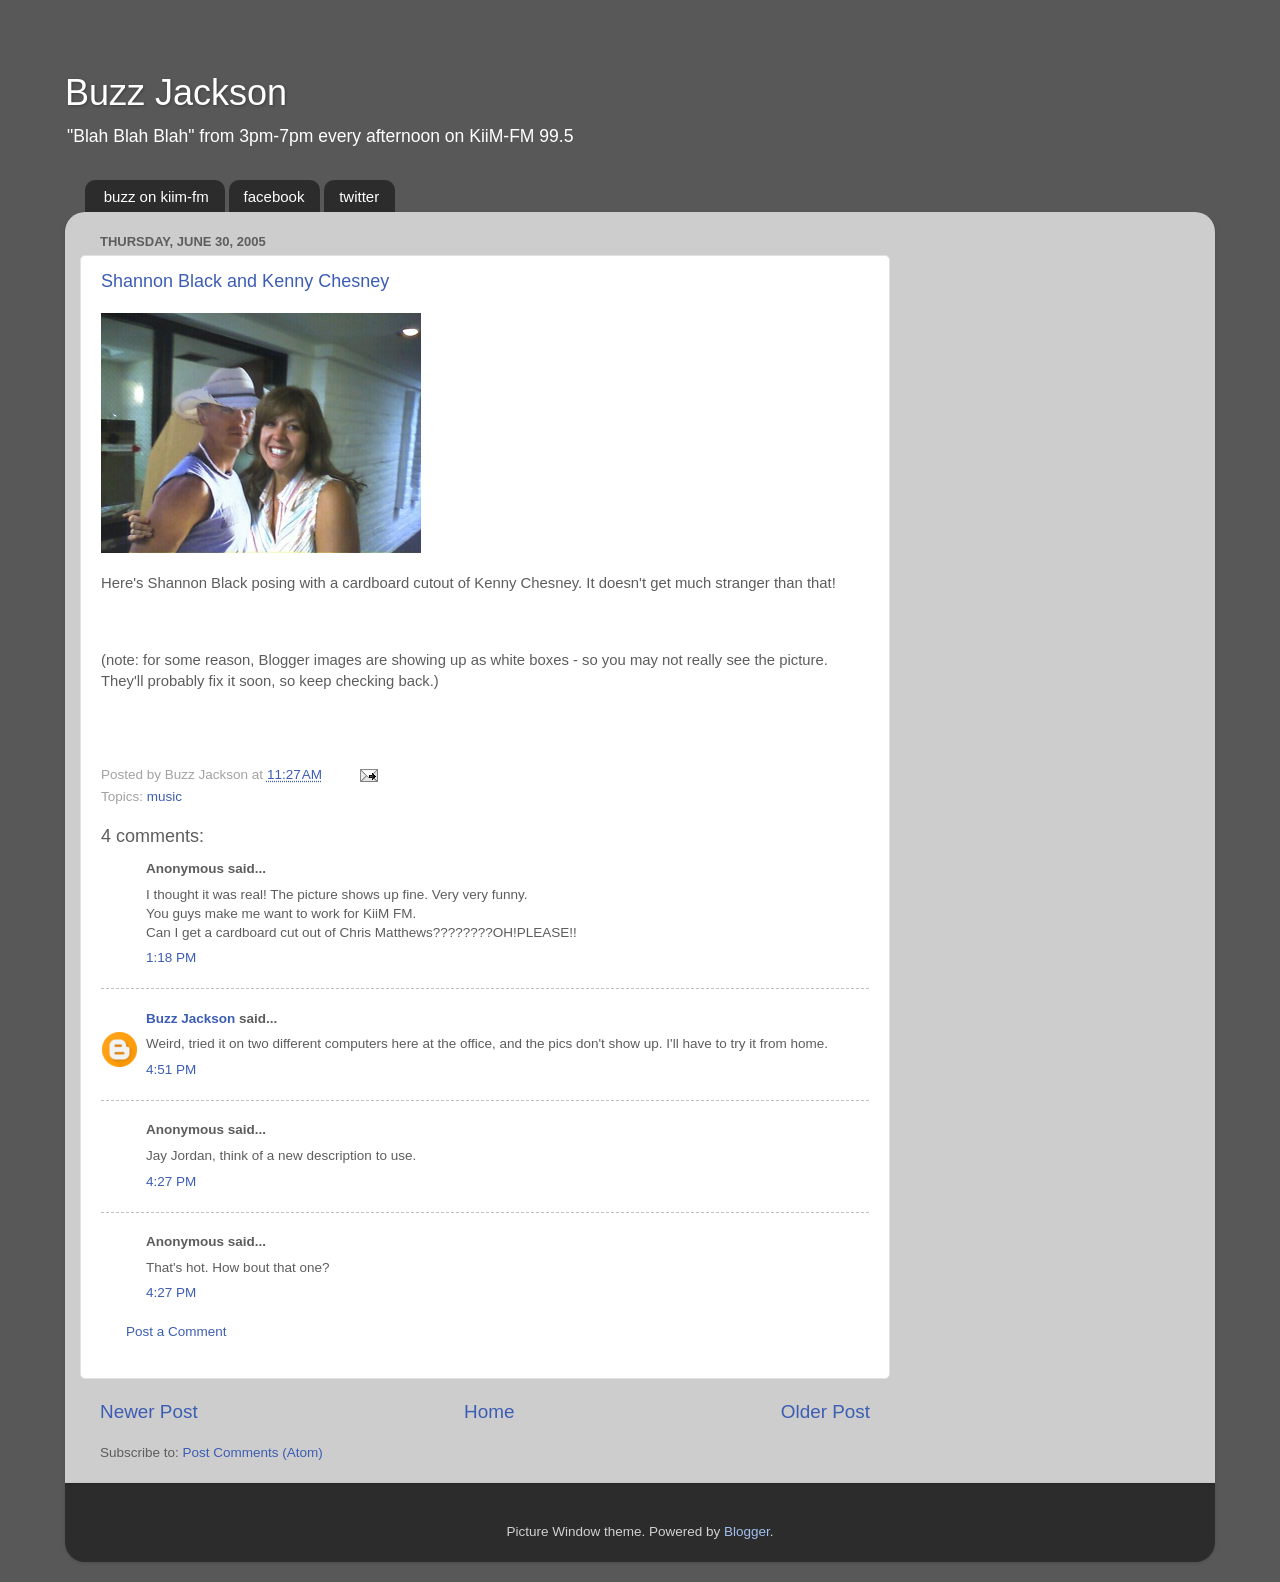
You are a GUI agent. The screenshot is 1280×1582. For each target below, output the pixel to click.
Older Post (825, 1411)
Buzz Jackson (176, 92)
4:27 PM (171, 1181)
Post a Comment (176, 1331)
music (164, 796)
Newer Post (149, 1411)
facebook (274, 196)
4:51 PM (171, 1069)
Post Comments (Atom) (253, 1452)
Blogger (747, 1531)
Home (489, 1411)
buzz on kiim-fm (156, 196)
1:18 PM (171, 957)
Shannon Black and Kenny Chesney (245, 281)
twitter (359, 196)
